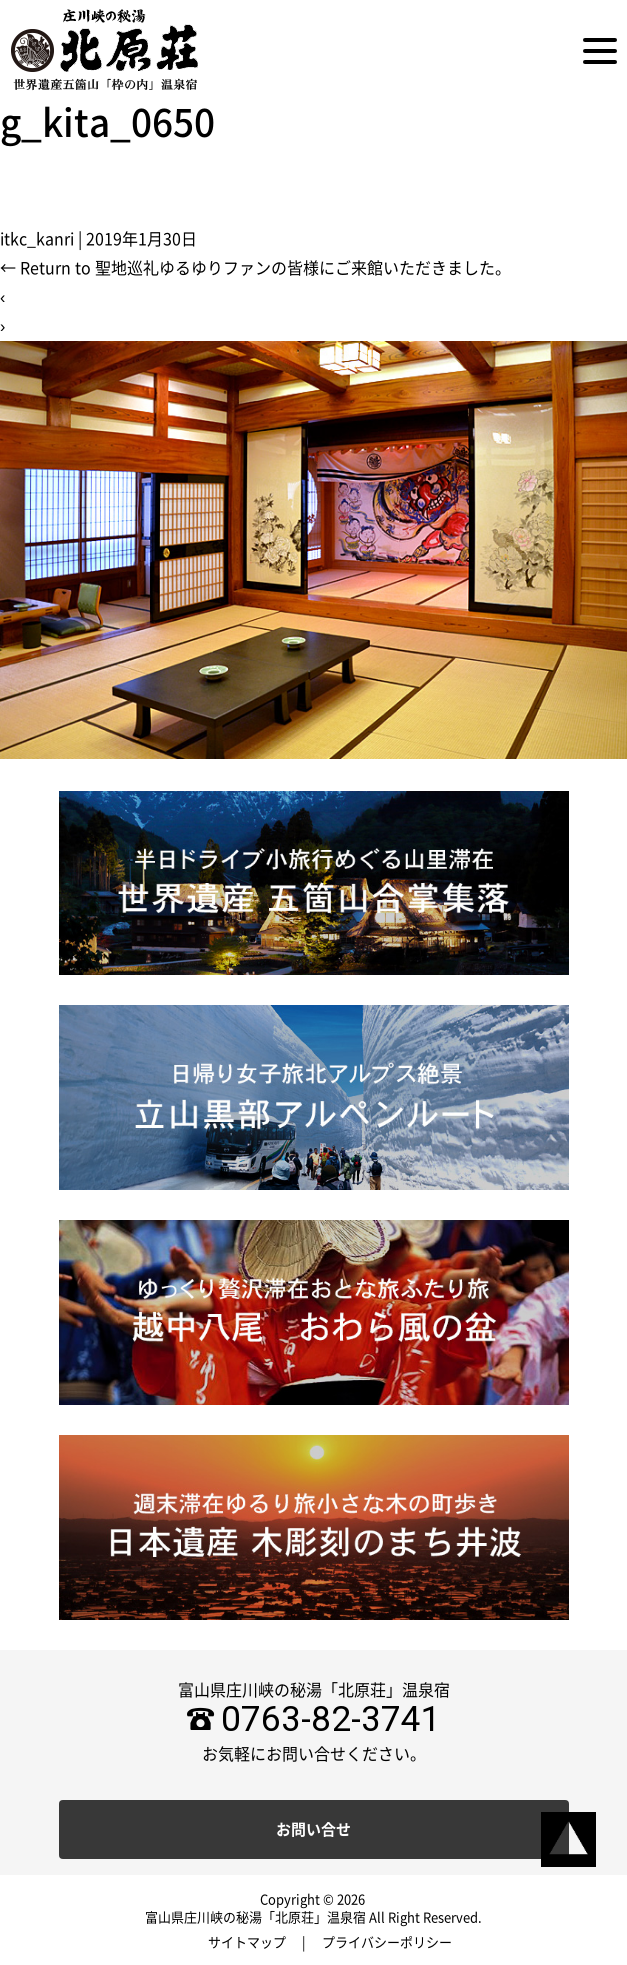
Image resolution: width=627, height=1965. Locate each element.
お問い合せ (313, 1829)
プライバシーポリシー (387, 1942)
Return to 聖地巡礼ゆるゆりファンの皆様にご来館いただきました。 (255, 268)
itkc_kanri (37, 239)
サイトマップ (247, 1942)
